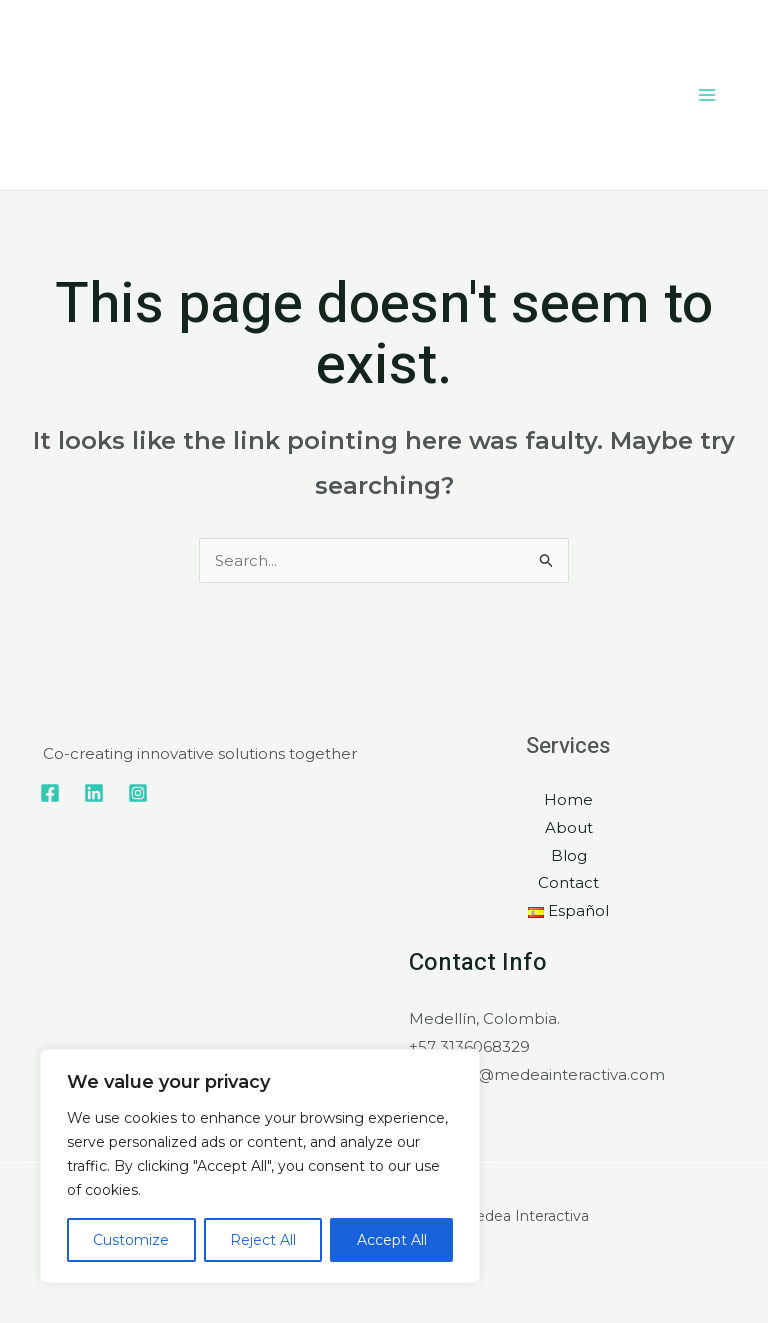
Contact (568, 882)
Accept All (392, 1240)
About (569, 827)
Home (568, 799)
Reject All (263, 1240)
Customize (131, 1240)
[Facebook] (50, 793)
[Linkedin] (94, 793)
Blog (569, 855)
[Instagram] (138, 793)
